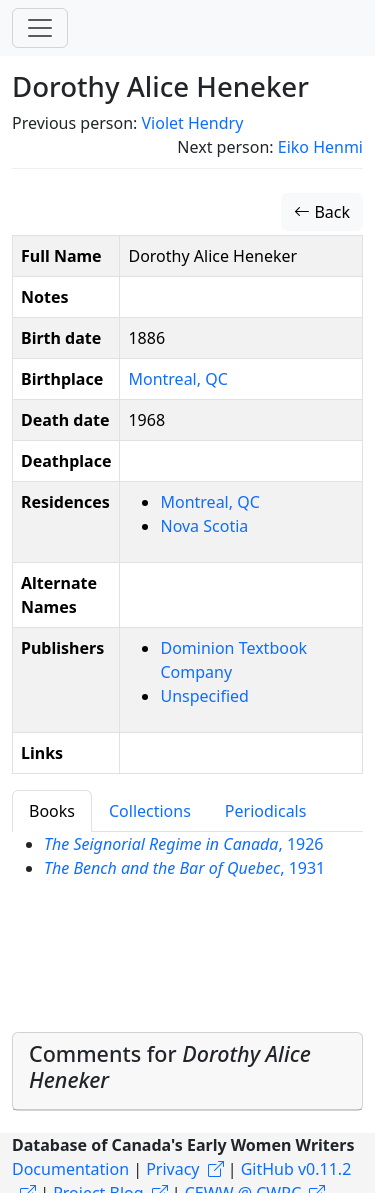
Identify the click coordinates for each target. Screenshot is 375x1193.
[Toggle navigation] (40, 28)
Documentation (70, 1169)
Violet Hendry (192, 123)
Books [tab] (52, 811)
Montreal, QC (177, 379)
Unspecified (204, 696)
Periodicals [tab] (266, 811)
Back (322, 212)
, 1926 (184, 844)
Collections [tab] (150, 811)
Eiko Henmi (320, 147)
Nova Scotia (204, 526)
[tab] (187, 1071)
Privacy (172, 1169)
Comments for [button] (170, 1066)
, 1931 (184, 868)
